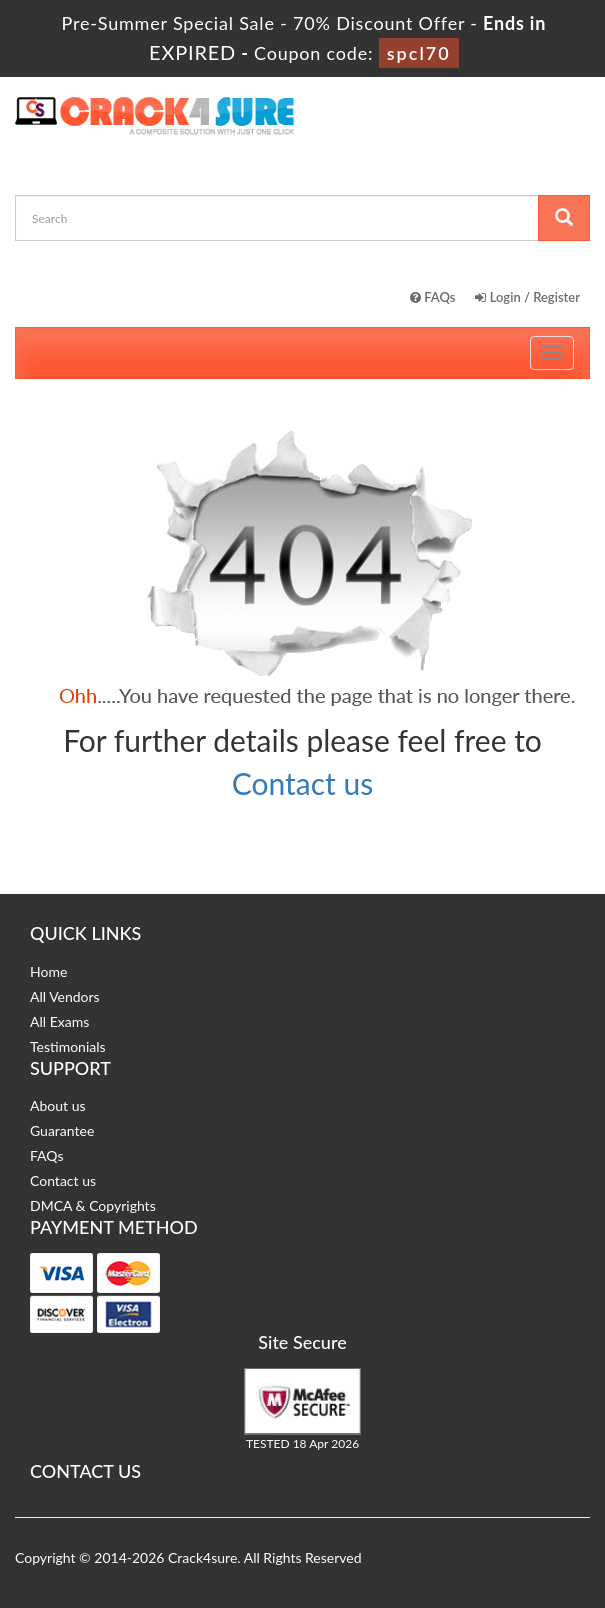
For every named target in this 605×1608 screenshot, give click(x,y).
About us (58, 1105)
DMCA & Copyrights (93, 1205)
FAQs (433, 297)
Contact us (302, 783)
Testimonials (68, 1046)
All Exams (59, 1021)
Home (48, 971)
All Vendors (65, 996)
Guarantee (62, 1130)
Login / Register (527, 297)
